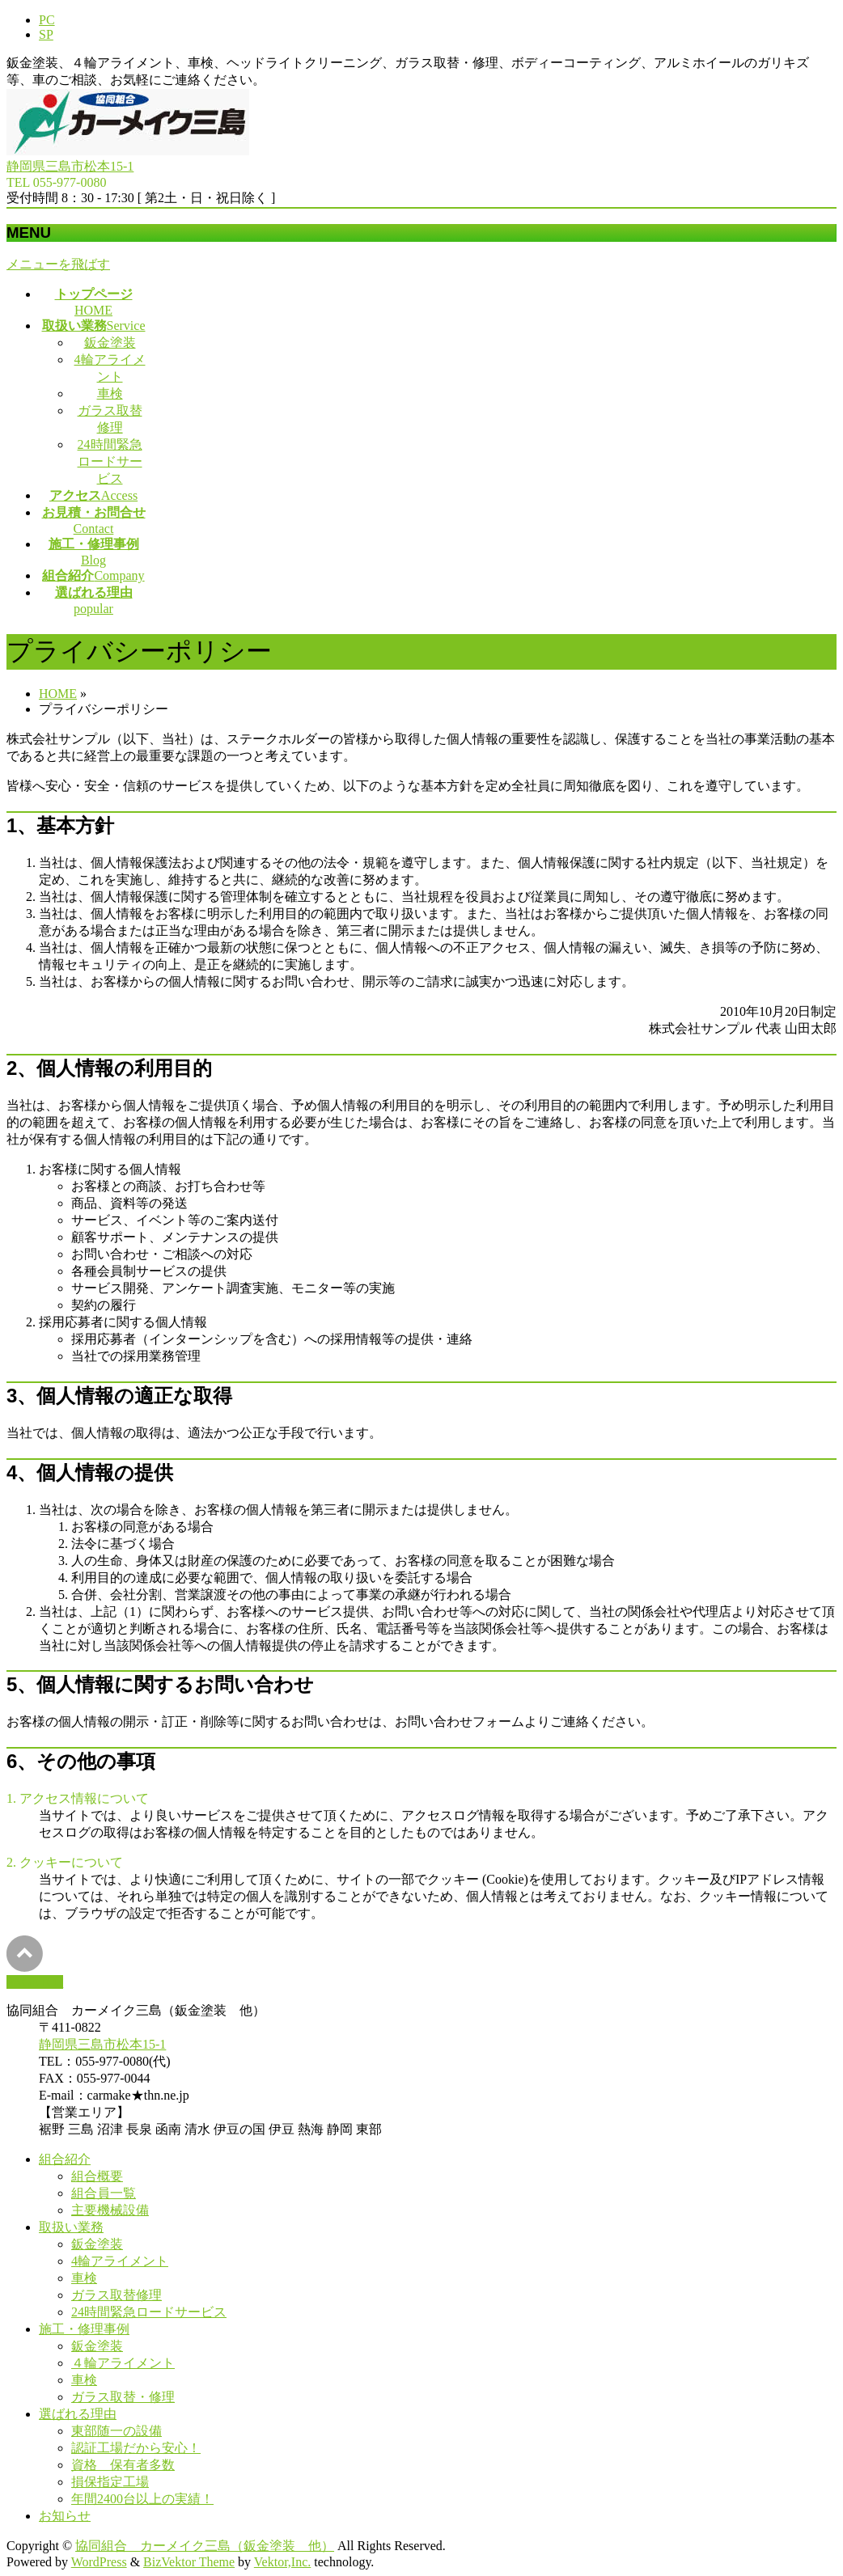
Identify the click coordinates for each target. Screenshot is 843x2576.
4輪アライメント (119, 2261)
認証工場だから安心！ (136, 2448)
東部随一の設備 (116, 2431)
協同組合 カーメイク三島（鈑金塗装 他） (204, 2546)
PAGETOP (34, 1982)
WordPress (99, 2562)
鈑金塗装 (110, 342)
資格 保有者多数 (123, 2465)
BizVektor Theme (189, 2562)
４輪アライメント (123, 2363)
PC (47, 20)
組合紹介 (65, 2159)
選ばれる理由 (77, 2414)
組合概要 (97, 2176)
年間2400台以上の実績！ (142, 2499)
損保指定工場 (110, 2482)
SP (46, 34)
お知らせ (65, 2516)
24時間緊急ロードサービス (110, 461)
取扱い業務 (71, 2227)
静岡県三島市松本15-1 (69, 166)
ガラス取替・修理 (123, 2397)
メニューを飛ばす (58, 264)
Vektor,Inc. (282, 2562)
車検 (110, 393)
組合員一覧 (103, 2193)
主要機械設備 (110, 2210)
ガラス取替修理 (116, 2295)
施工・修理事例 (84, 2329)
